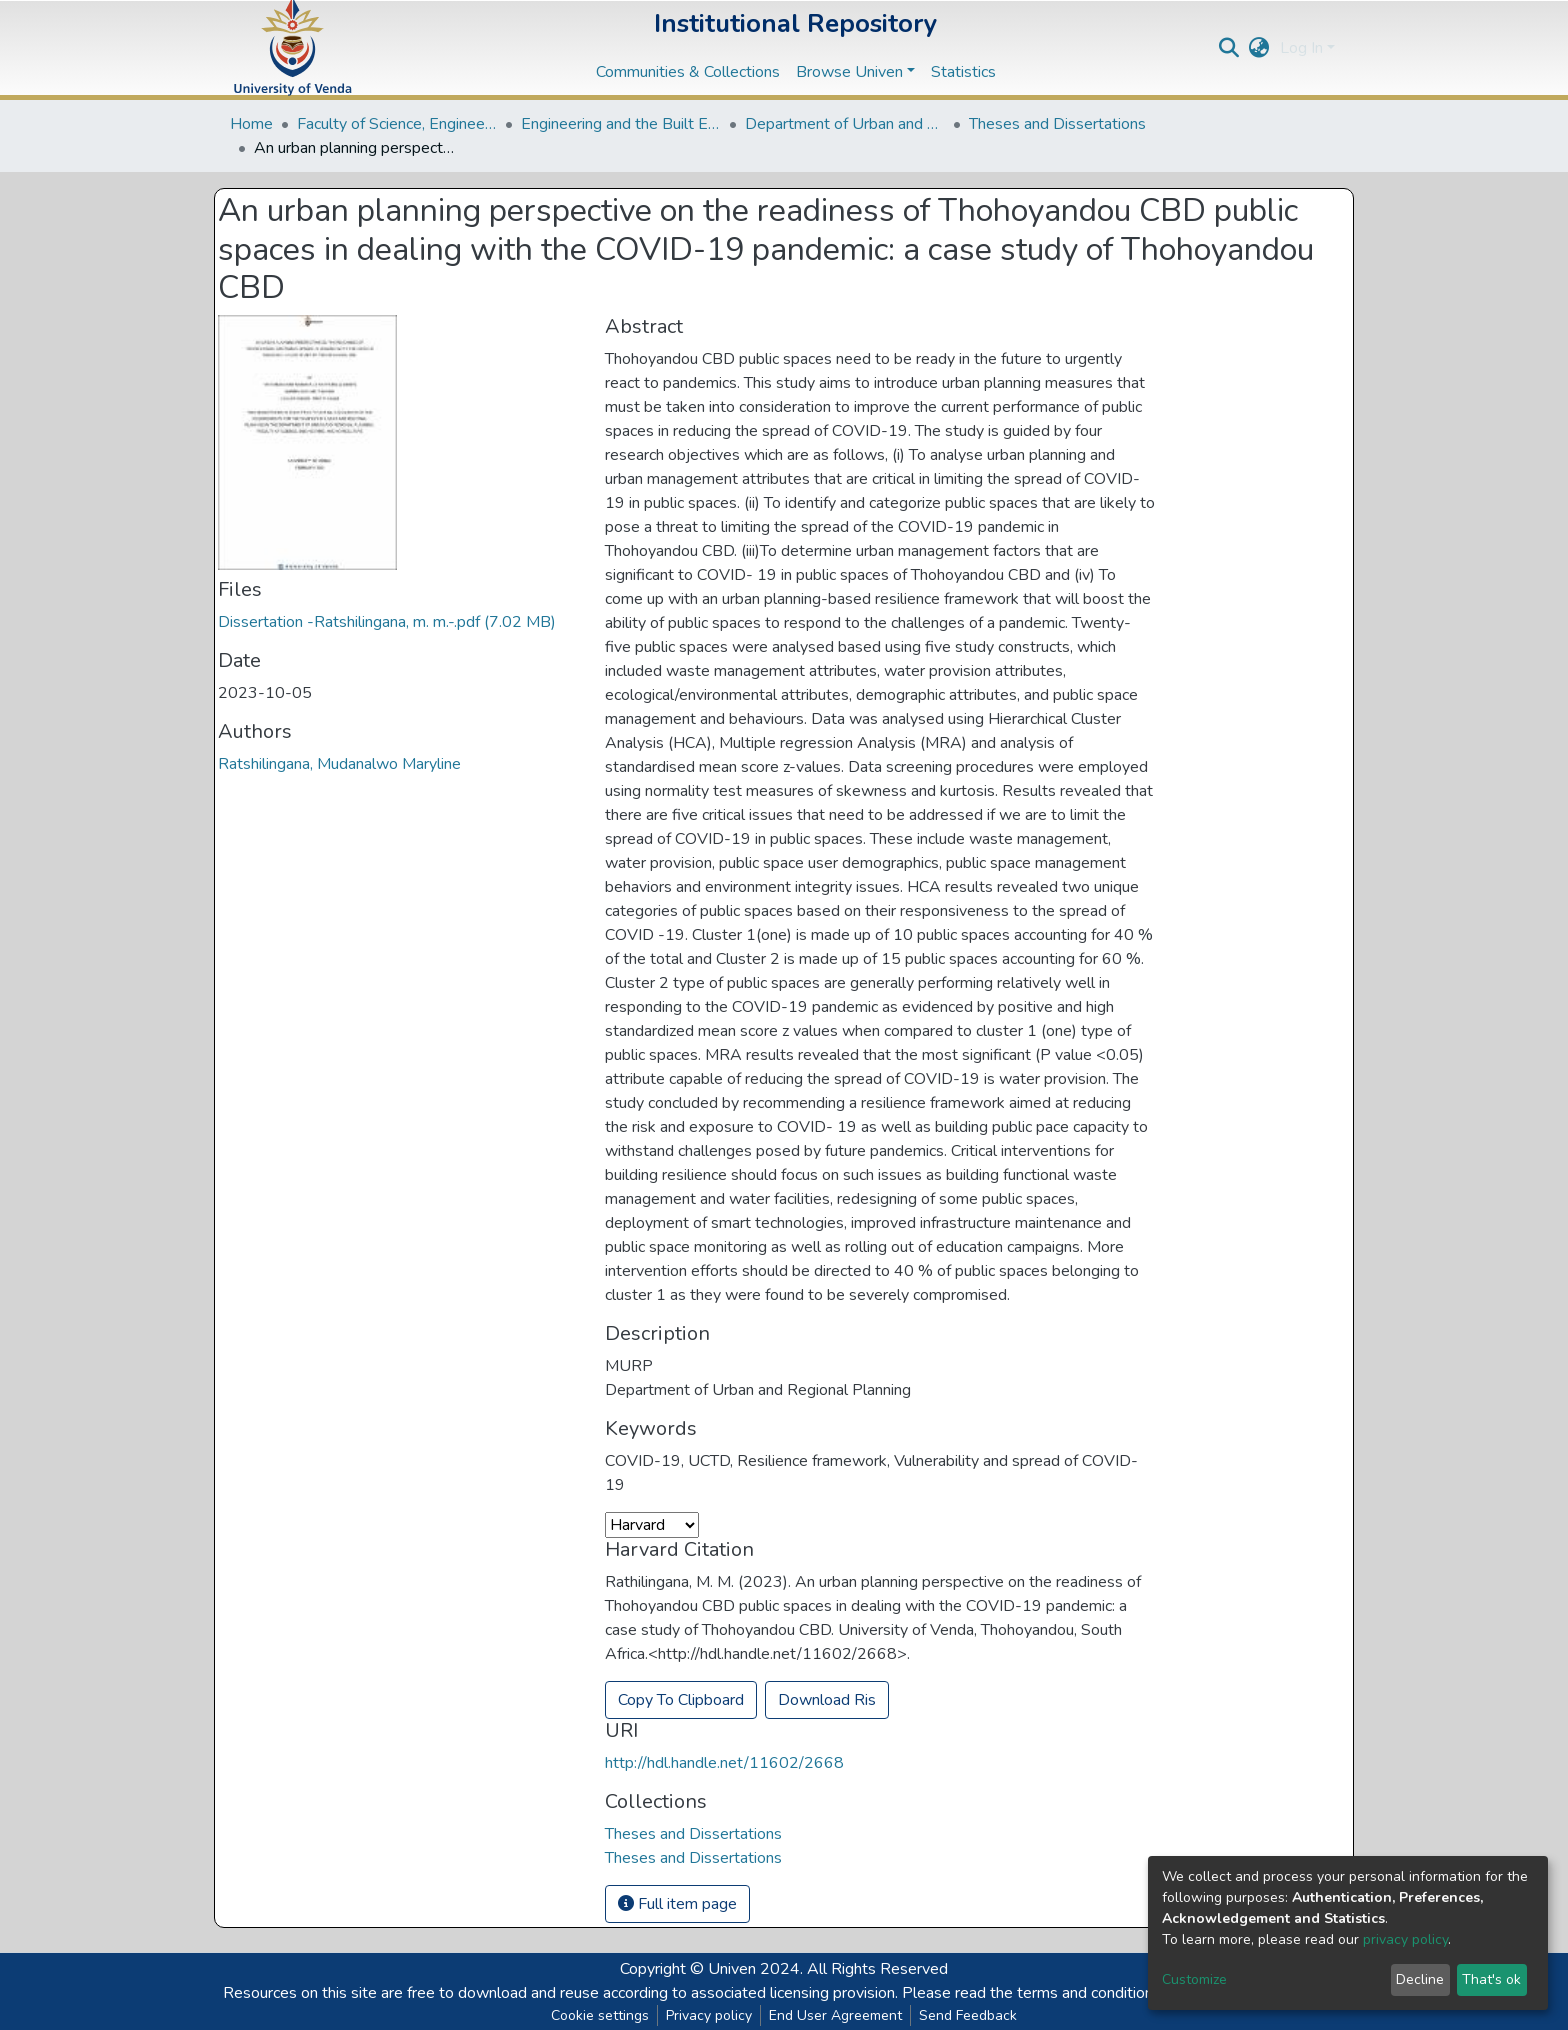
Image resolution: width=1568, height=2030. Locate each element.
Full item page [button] (677, 1904)
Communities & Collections (688, 72)
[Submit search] (1229, 48)
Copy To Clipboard (681, 1700)
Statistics (963, 72)
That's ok (1491, 1979)
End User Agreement (835, 2015)
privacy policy (1405, 1939)
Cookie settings (600, 2015)
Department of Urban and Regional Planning (845, 124)
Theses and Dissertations (1057, 124)
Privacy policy (709, 2015)
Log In (1301, 48)
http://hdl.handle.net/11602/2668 (724, 1763)
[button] (1259, 48)
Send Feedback (968, 2015)
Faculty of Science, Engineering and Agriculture (397, 124)
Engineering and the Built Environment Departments (621, 124)
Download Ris (827, 1700)
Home (251, 124)
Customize (1194, 1979)
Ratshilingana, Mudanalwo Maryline (339, 764)
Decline (1420, 1979)
